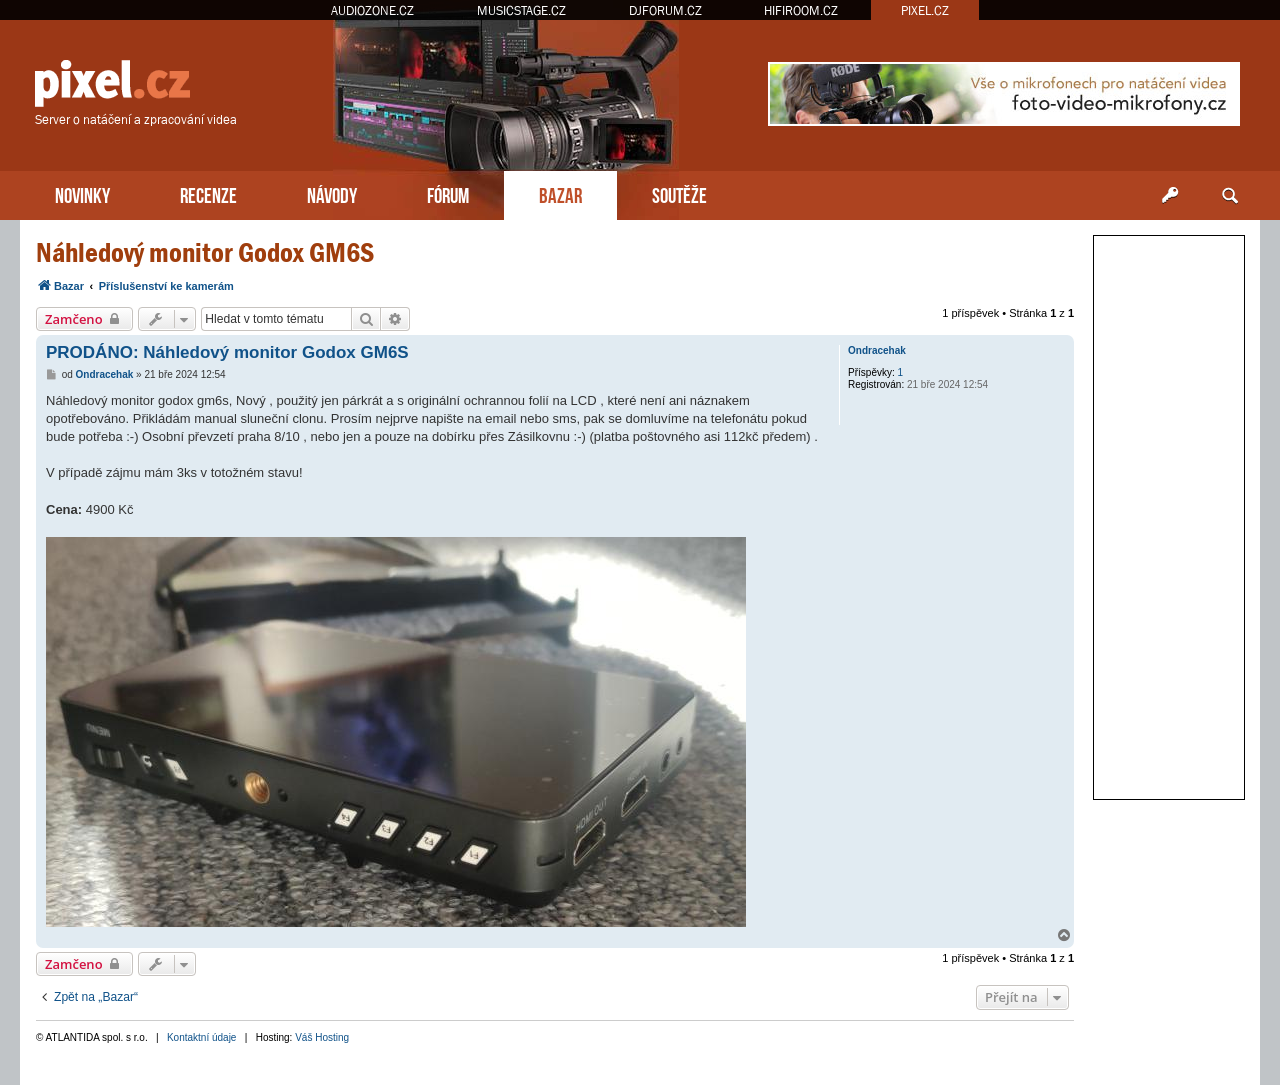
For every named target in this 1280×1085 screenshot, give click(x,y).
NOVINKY (82, 193)
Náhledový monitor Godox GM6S (205, 252)
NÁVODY (332, 193)
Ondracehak (877, 350)
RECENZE (208, 193)
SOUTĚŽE (679, 193)
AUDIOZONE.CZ (372, 10)
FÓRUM (448, 193)
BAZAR (560, 193)
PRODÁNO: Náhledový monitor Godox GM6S (227, 352)
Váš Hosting (322, 1037)
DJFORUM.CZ (665, 10)
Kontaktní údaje (202, 1037)
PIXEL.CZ (925, 10)
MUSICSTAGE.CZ (521, 10)
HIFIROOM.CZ (801, 10)
